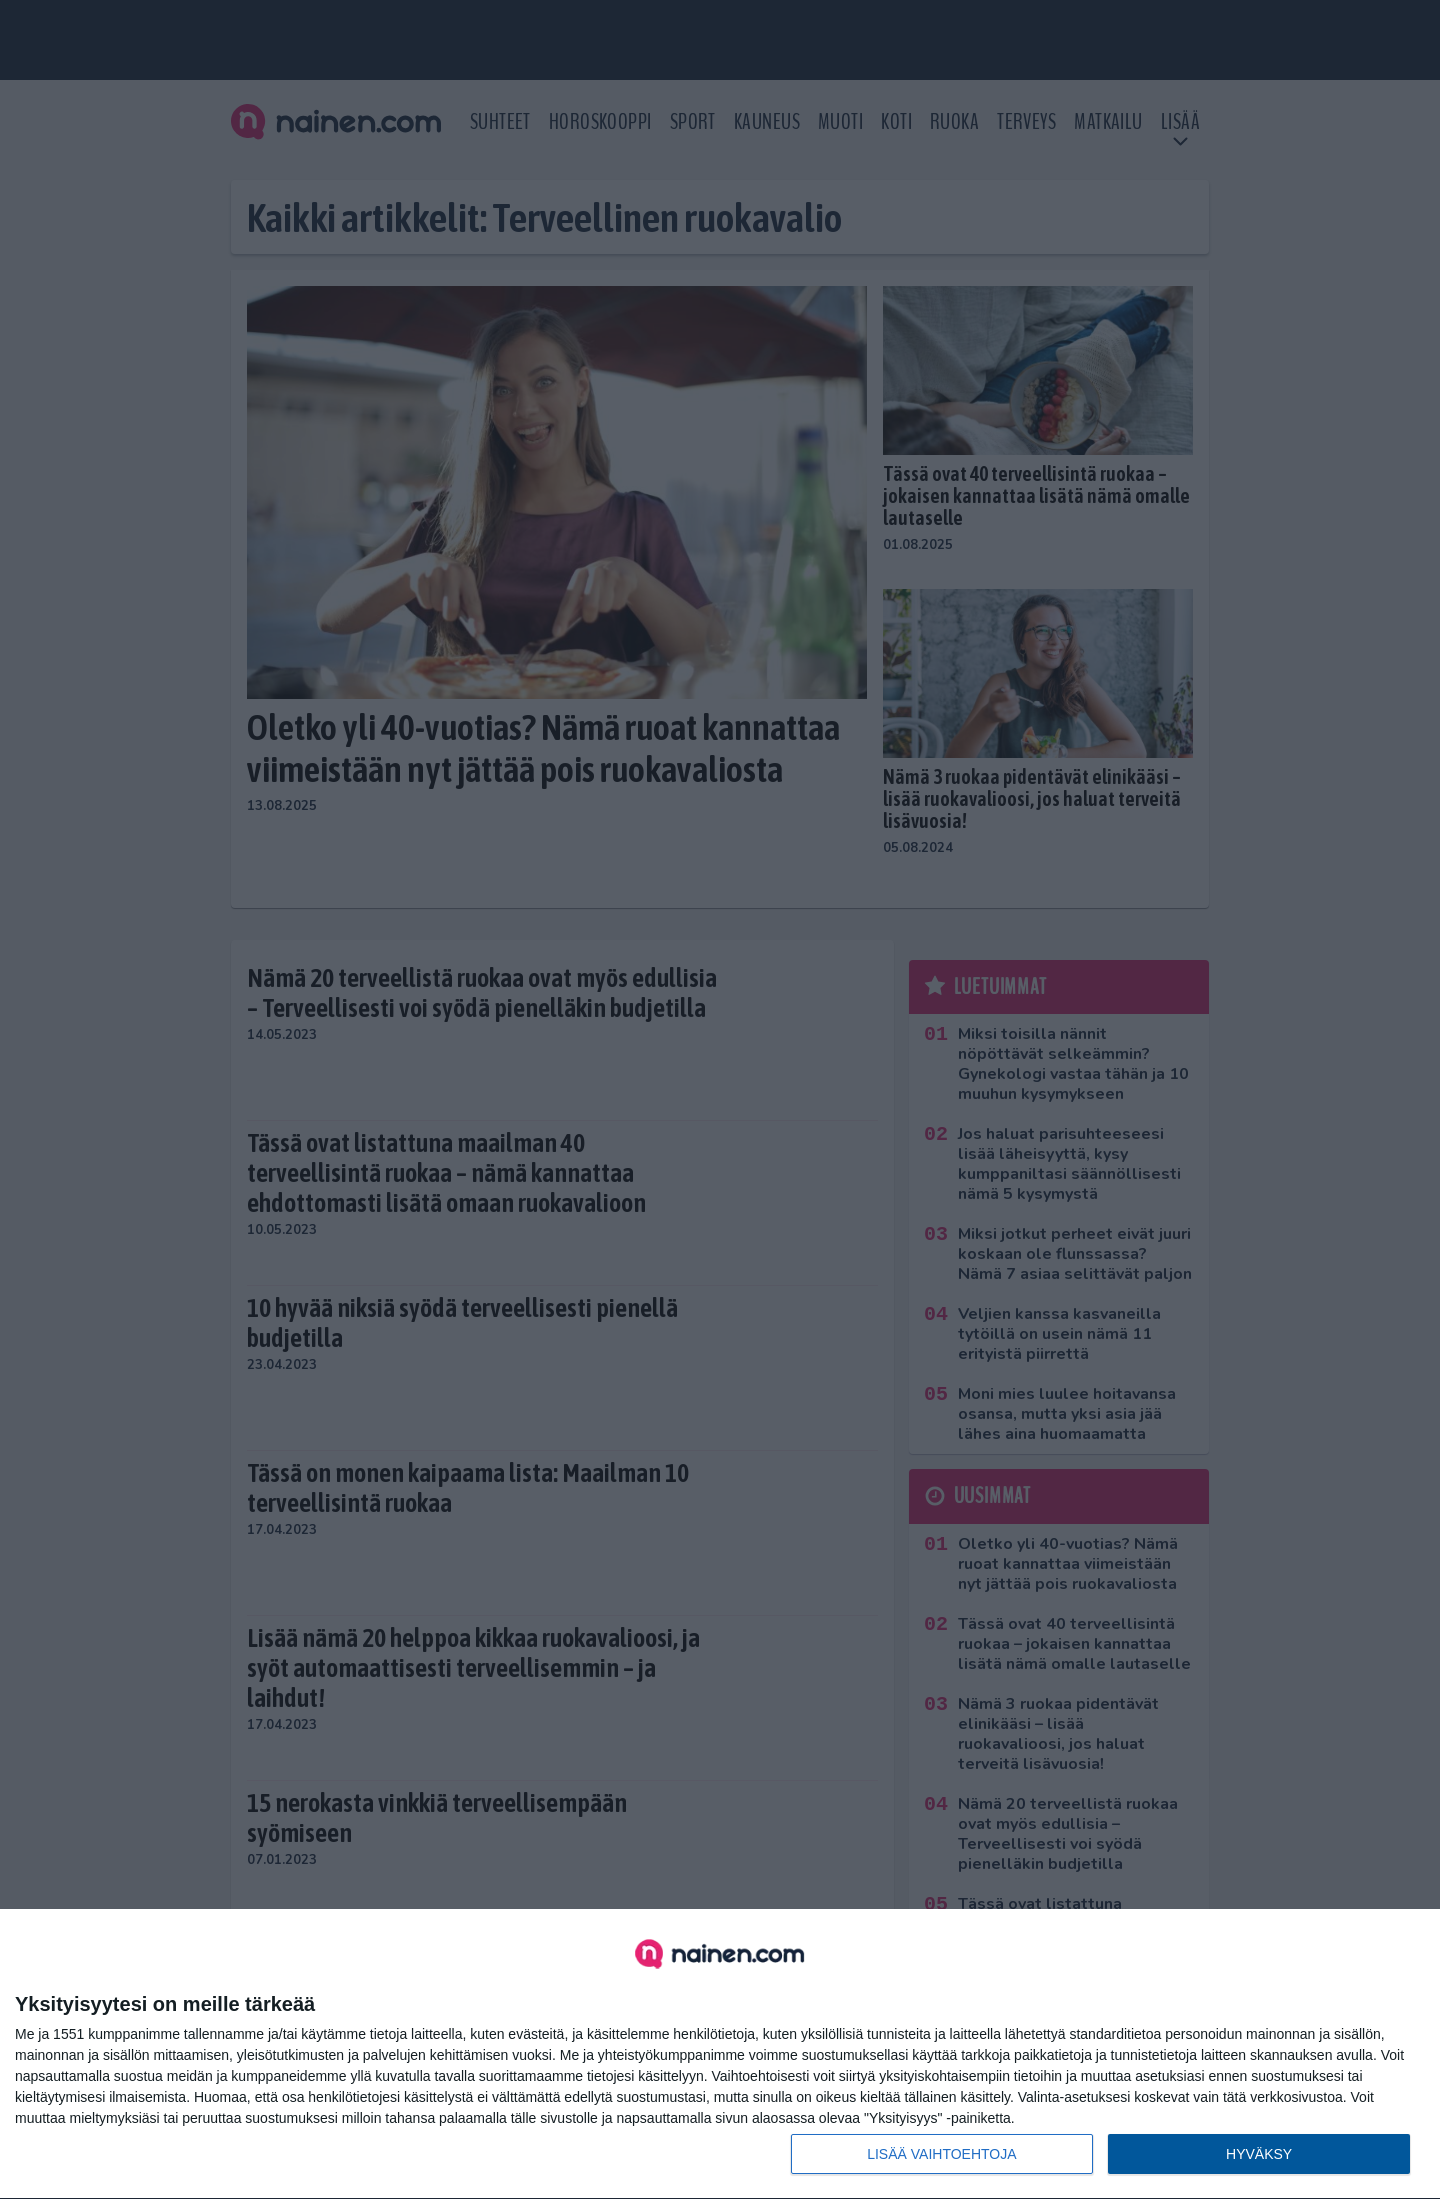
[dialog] (720, 2054)
